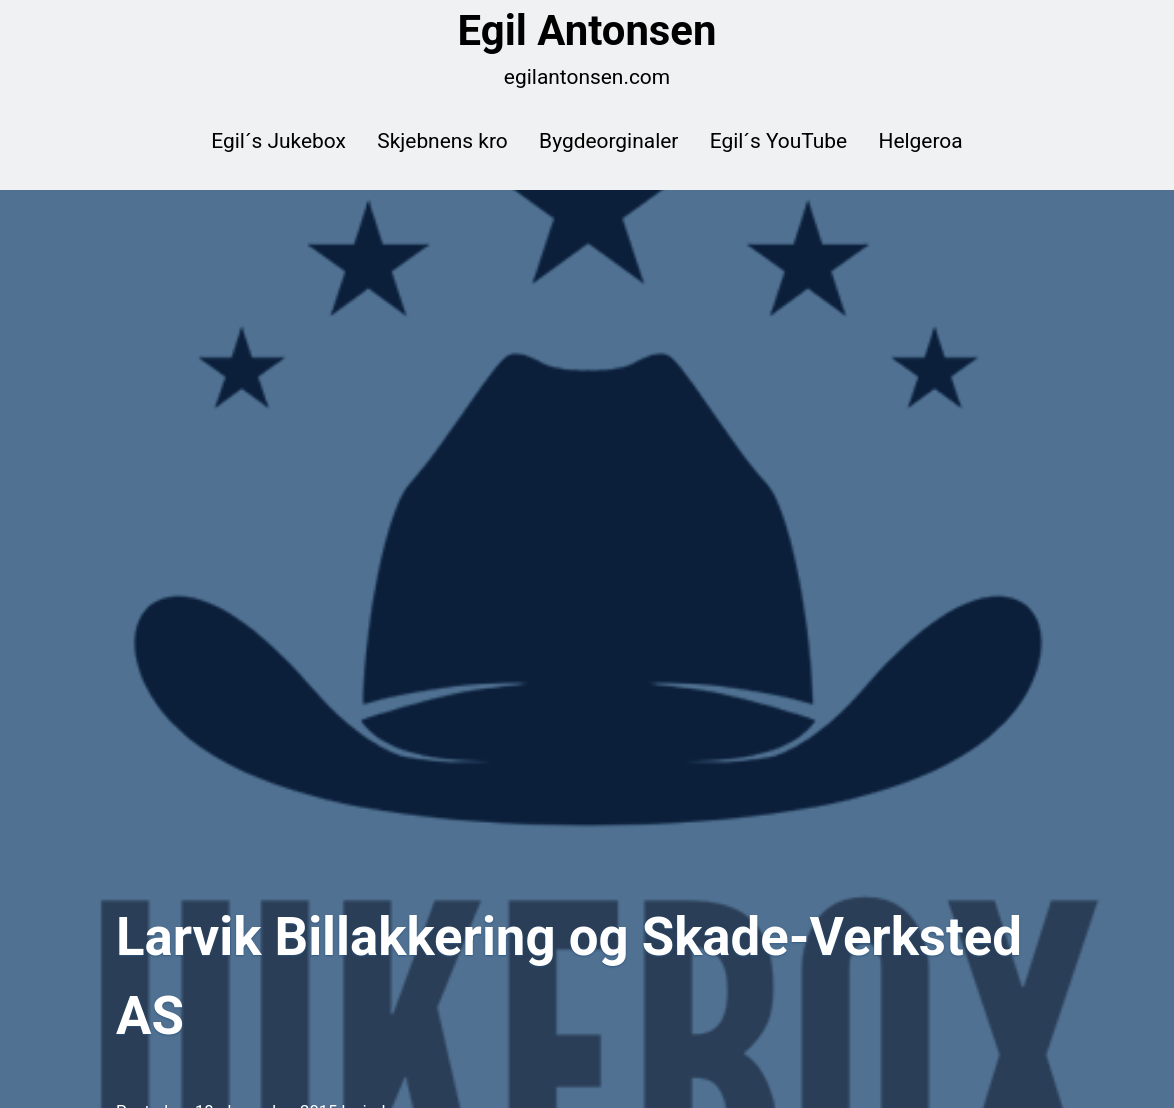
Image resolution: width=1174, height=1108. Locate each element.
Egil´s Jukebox (278, 141)
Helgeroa (921, 141)
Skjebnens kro (442, 141)
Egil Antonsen (587, 31)
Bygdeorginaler (608, 141)
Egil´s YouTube (778, 141)
